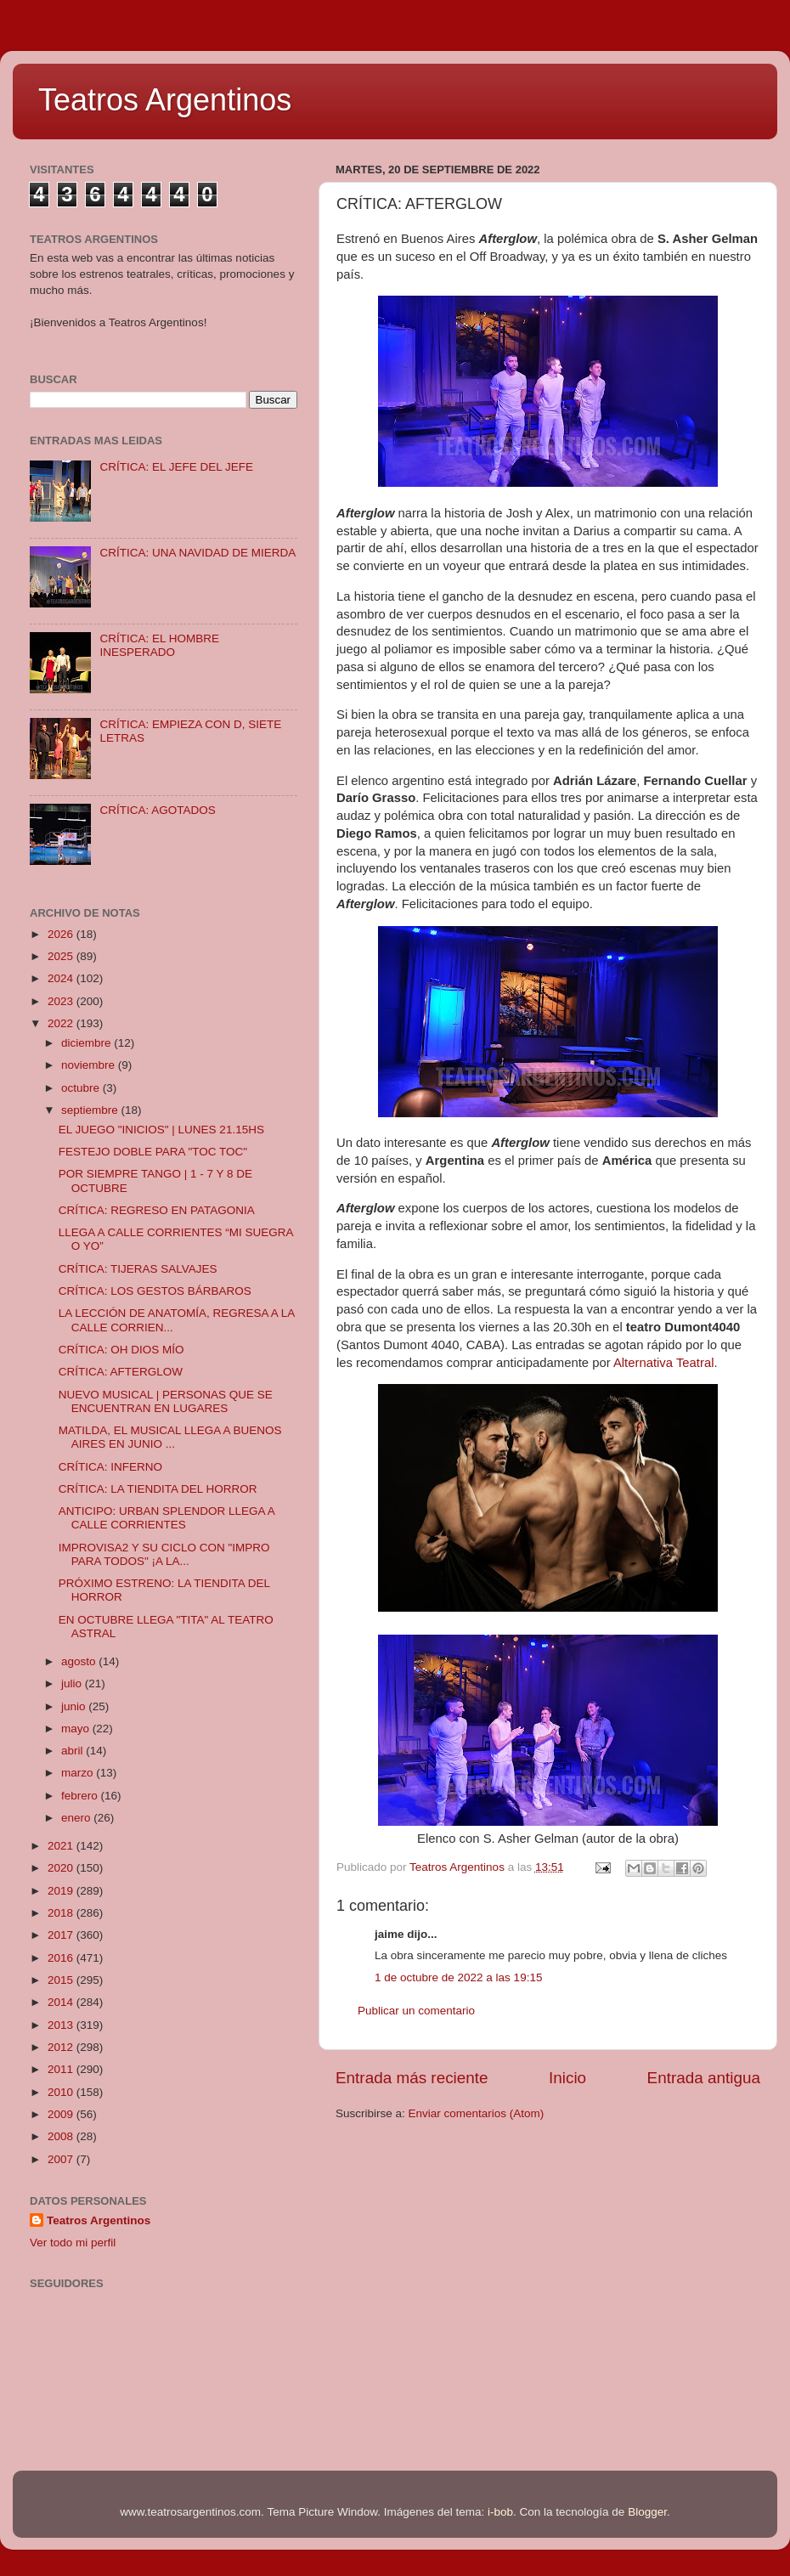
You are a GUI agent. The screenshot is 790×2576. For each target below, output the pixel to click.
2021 (62, 1845)
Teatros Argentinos (164, 99)
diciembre (87, 1043)
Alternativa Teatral (663, 1363)
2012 (62, 2047)
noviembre (89, 1065)
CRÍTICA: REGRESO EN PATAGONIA (157, 1210)
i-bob (500, 2511)
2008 (62, 2136)
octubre (82, 1088)
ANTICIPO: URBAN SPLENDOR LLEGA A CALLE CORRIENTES (166, 1518)
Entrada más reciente (412, 2078)
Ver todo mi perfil (73, 2242)
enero (77, 1817)
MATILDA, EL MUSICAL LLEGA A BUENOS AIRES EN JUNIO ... (170, 1437)
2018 (62, 1913)
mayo (77, 1728)
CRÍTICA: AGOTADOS (157, 810)
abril (73, 1750)
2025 (62, 956)
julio (73, 1683)
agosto (80, 1661)
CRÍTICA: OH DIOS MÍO (121, 1349)
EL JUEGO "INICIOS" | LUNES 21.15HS (161, 1129)
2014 (62, 2002)
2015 (62, 1980)
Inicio (567, 2078)
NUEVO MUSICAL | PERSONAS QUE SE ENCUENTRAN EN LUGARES (166, 1401)
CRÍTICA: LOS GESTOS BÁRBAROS (155, 1291)
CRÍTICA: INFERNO (110, 1466)
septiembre (91, 1110)
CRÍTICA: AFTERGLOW (121, 1371)
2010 (62, 2092)
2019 (62, 1890)
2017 (62, 1935)
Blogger (647, 2511)
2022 (62, 1023)
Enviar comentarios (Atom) (477, 2113)
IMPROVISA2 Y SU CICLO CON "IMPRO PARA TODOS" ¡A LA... (164, 1554)
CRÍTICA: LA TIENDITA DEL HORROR (158, 1489)
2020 (62, 1867)
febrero (81, 1795)
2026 (62, 934)
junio (74, 1706)
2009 (62, 2114)
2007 (62, 2159)
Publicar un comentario (416, 2010)
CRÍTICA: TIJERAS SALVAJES (138, 1269)
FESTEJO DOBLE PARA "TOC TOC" (153, 1151)
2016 (62, 1958)
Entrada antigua (703, 2078)
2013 (62, 2025)
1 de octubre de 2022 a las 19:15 (458, 1977)
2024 (62, 978)
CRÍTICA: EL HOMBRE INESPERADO (159, 645)
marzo (78, 1772)
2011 (62, 2069)
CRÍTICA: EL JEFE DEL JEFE (176, 466)
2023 (62, 1001)
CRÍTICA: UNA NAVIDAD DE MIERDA (197, 552)
